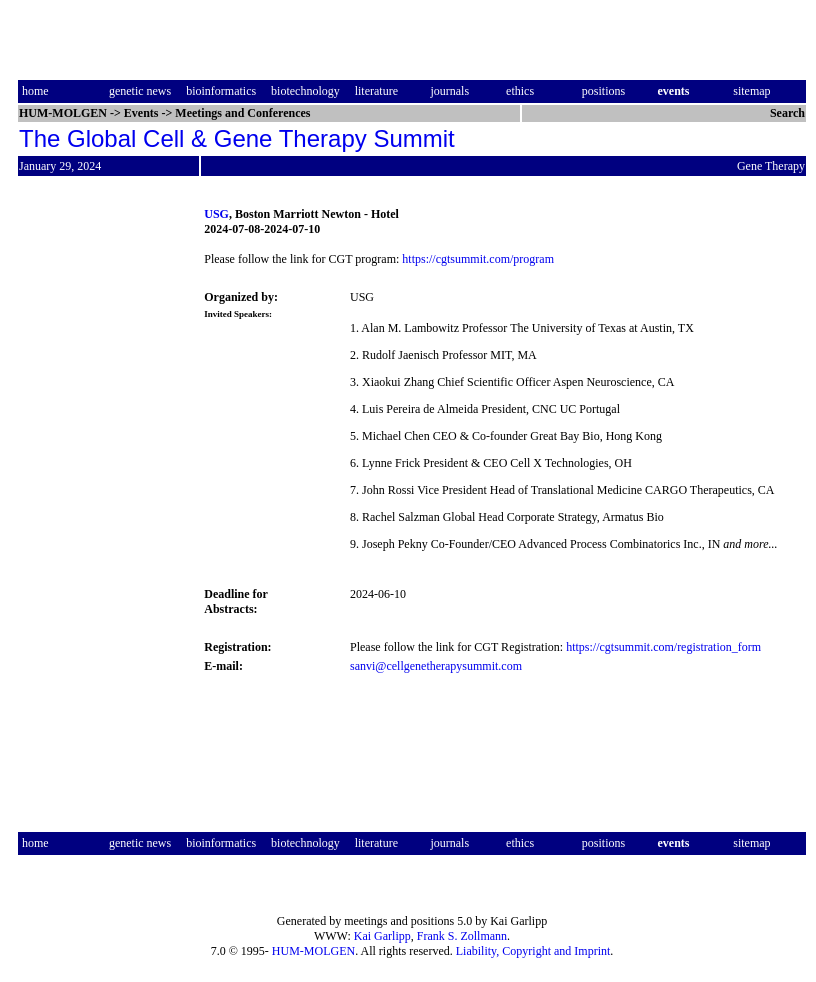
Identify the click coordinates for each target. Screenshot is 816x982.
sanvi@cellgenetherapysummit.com (436, 666)
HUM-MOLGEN (313, 951)
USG (216, 214)
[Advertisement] (102, 504)
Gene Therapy (771, 166)
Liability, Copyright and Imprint (533, 951)
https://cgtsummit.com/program (478, 259)
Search (787, 113)
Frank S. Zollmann (462, 936)
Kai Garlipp (382, 936)
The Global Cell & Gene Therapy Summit (237, 138)
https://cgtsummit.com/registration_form (663, 647)
